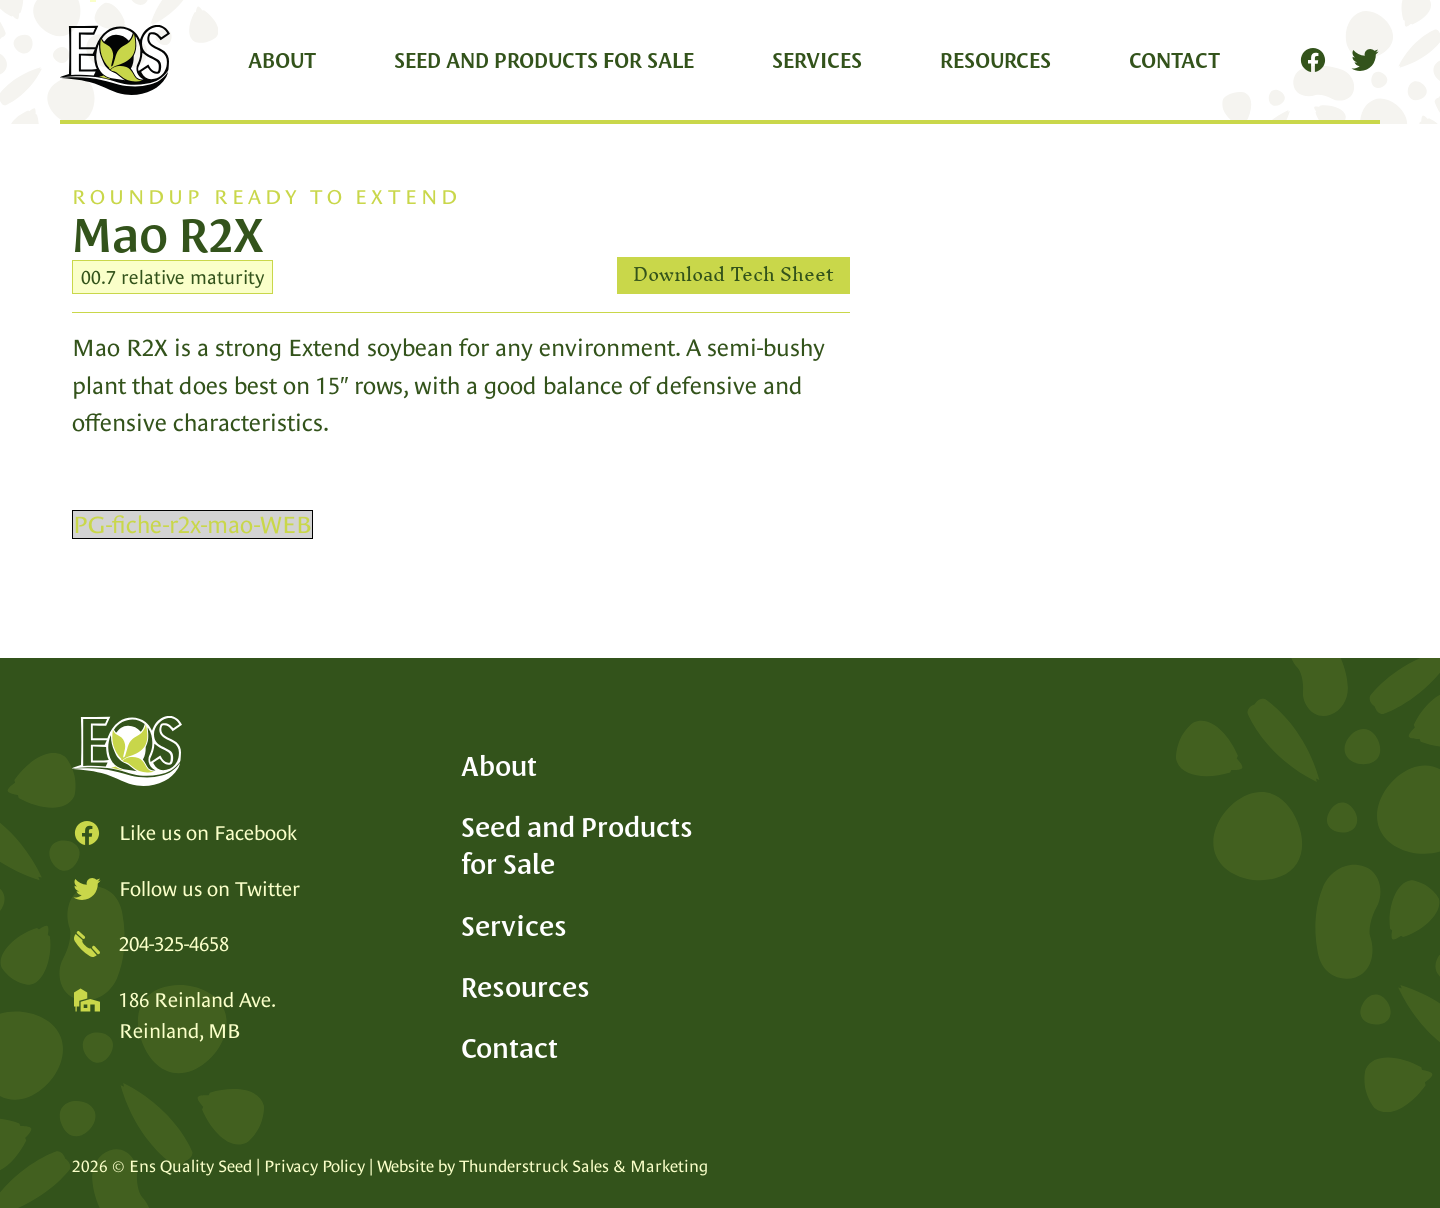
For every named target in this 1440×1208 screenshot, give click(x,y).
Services (817, 60)
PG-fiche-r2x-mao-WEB (192, 524)
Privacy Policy (314, 1166)
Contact (1174, 60)
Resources (995, 60)
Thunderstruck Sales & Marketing (583, 1166)
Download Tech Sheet (733, 275)
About (282, 60)
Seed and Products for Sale (544, 60)
